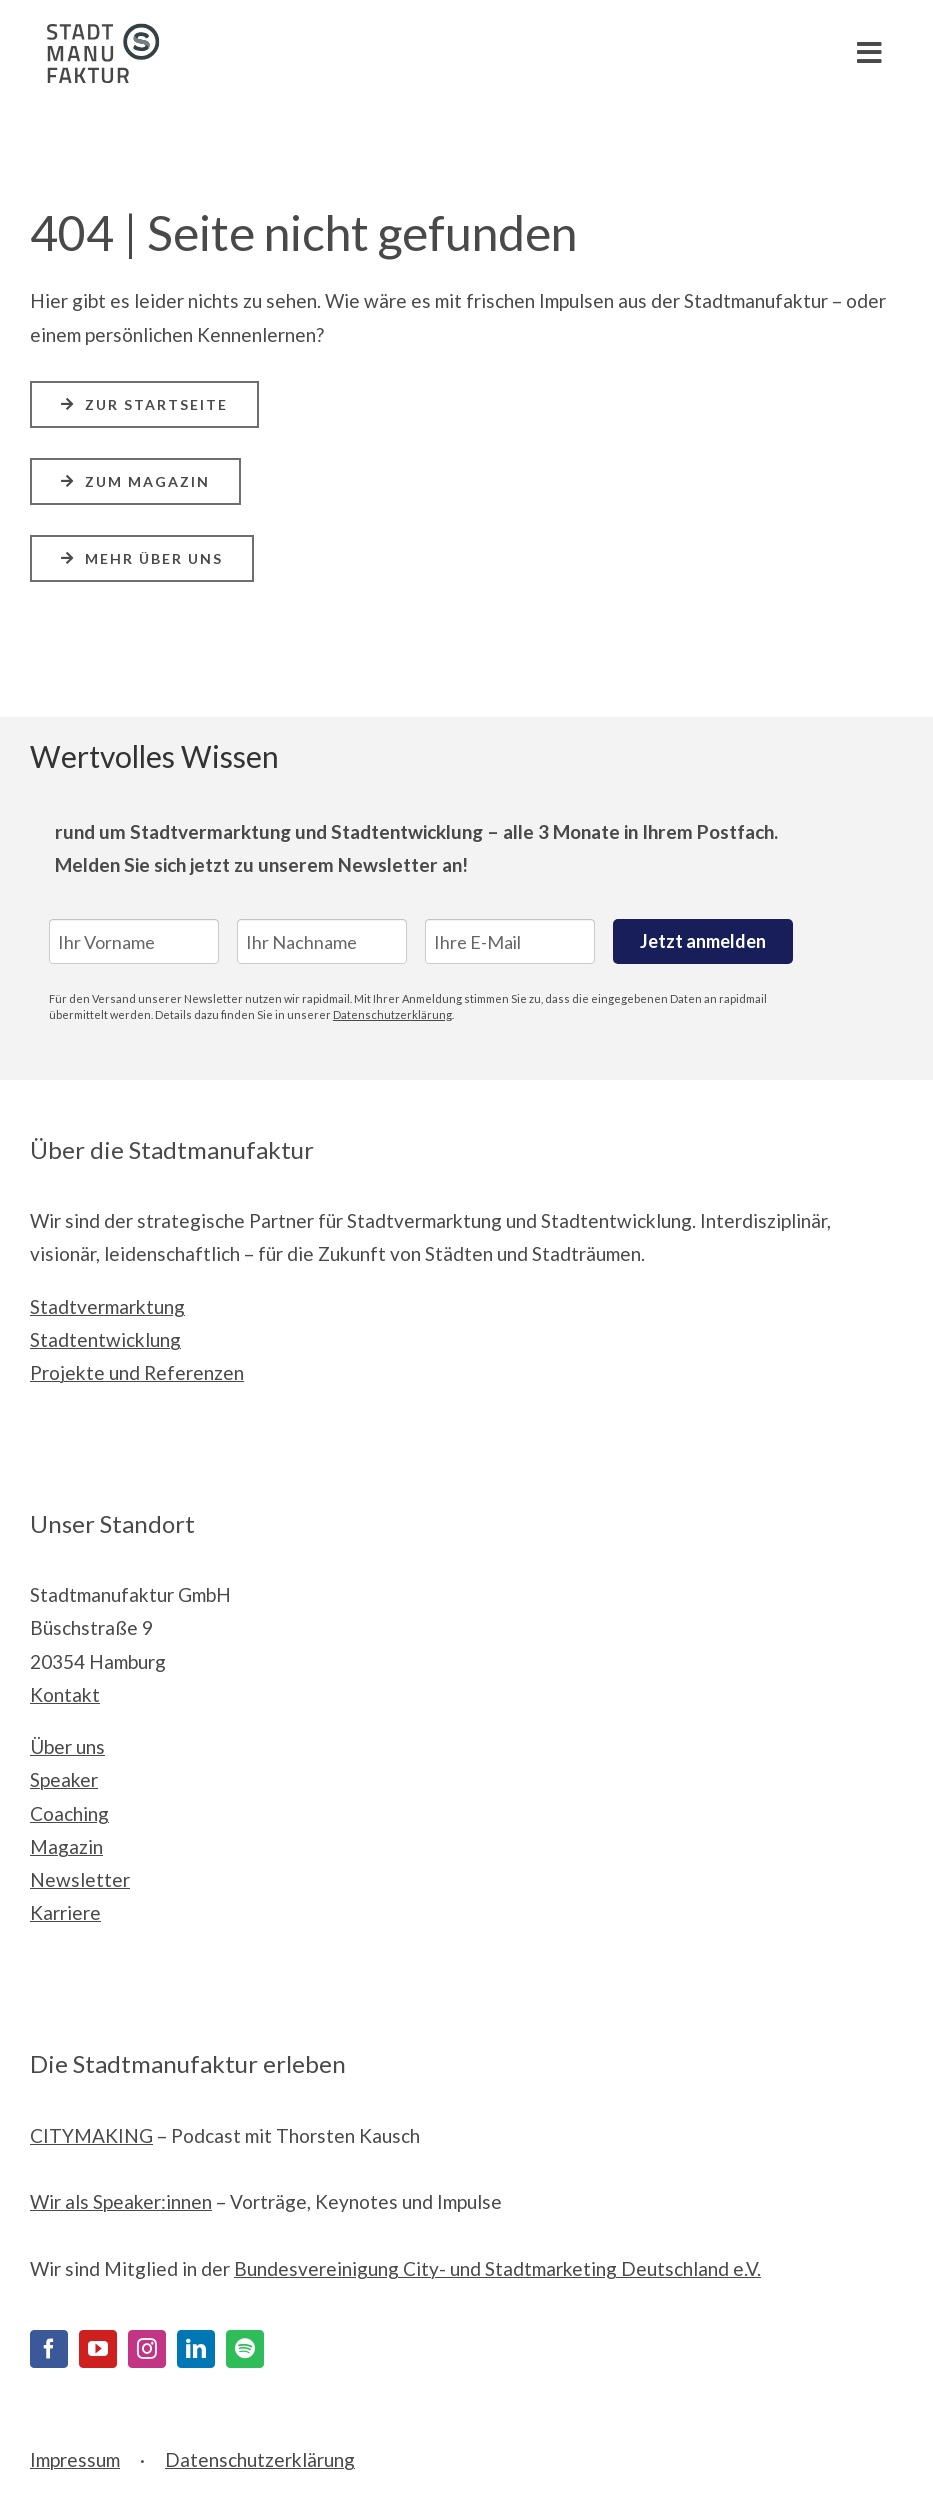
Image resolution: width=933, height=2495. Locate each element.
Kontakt (65, 1694)
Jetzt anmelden (703, 941)
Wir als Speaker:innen (121, 2201)
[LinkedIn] (196, 2349)
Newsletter (80, 1879)
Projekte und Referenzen (137, 1372)
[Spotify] (245, 2349)
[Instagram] (147, 2349)
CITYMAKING (91, 2135)
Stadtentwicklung (105, 1339)
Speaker (64, 1779)
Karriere (65, 1912)
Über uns (67, 1746)
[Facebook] (49, 2349)
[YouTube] (98, 2349)
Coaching (69, 1813)
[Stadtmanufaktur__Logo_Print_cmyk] (95, 32)
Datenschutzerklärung (392, 1014)
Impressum (75, 2459)
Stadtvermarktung (107, 1306)
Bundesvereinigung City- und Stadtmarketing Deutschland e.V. (497, 2268)
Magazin (66, 1846)
